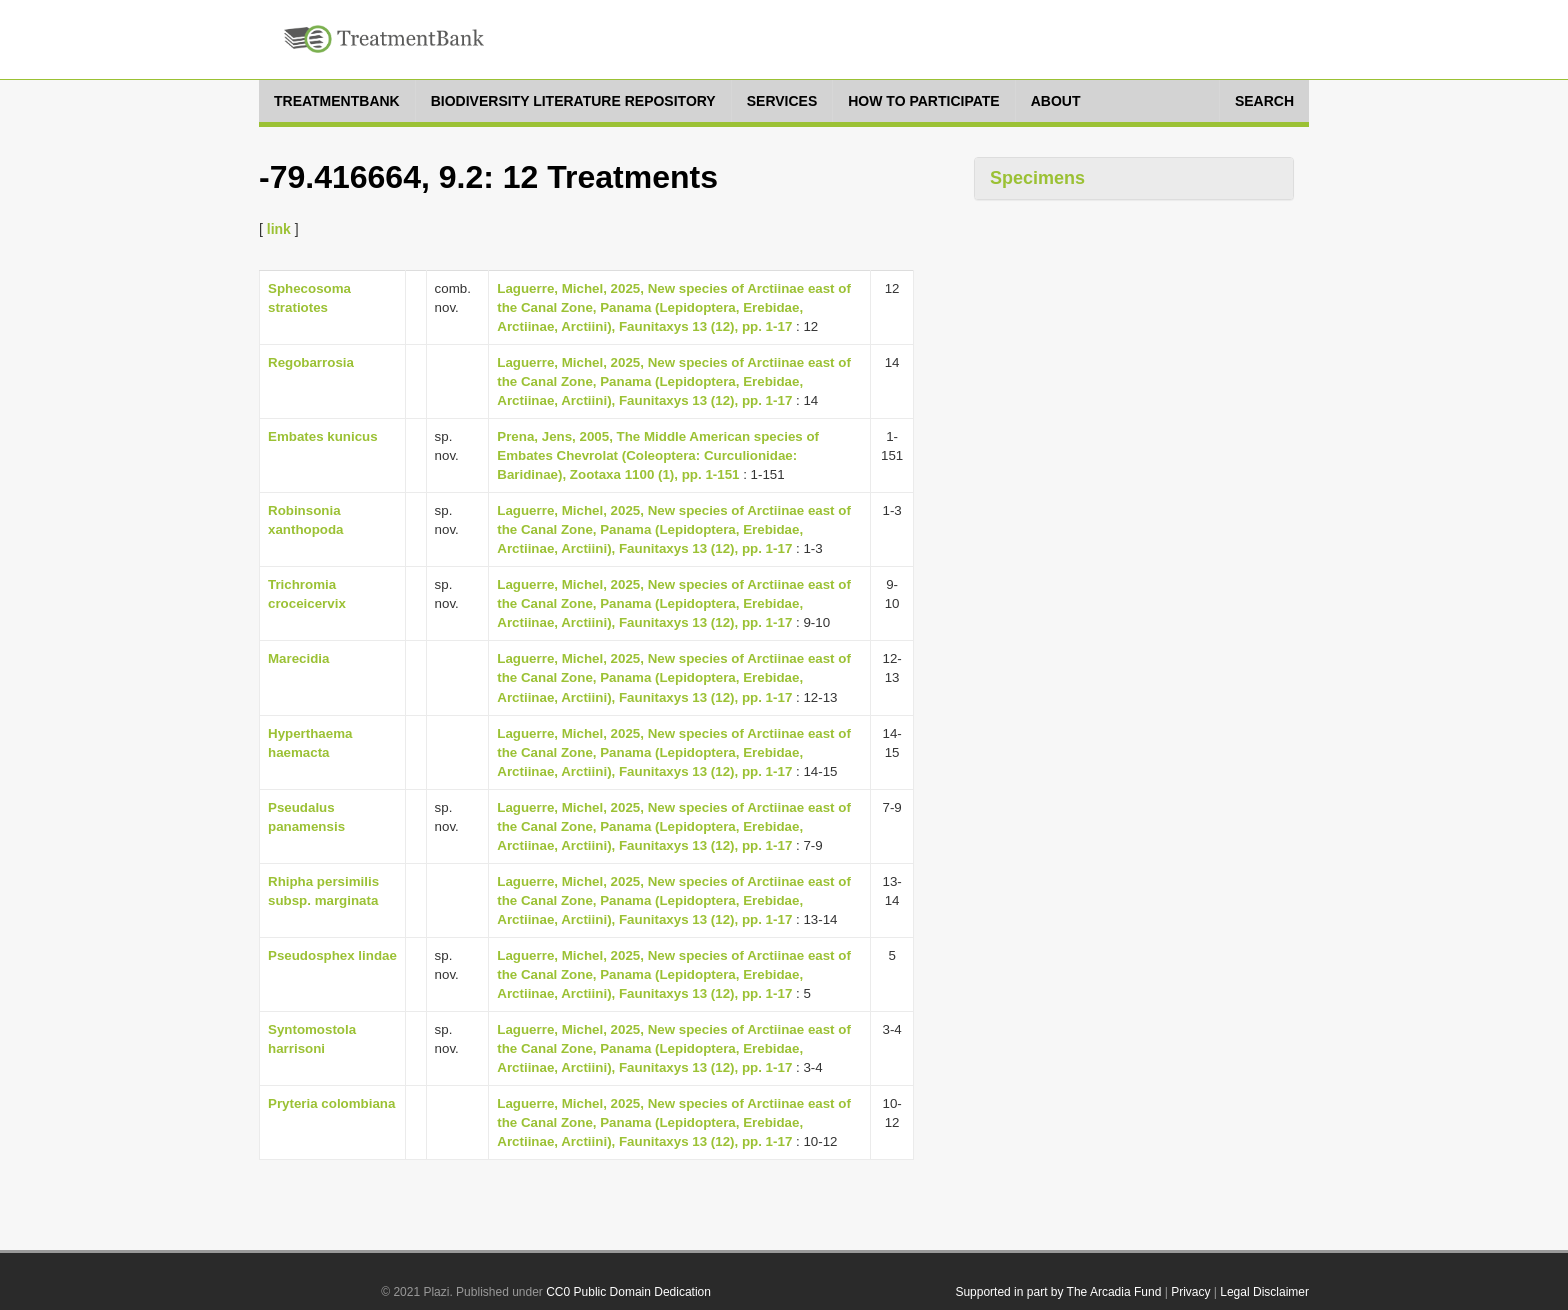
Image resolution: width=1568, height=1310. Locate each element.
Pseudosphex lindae (332, 955)
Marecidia (299, 658)
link (279, 229)
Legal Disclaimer (1264, 1292)
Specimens (1037, 178)
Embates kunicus (323, 436)
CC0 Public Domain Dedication (628, 1292)
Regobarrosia (311, 362)
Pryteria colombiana (331, 1103)
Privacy (1190, 1292)
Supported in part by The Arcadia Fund (1058, 1292)
